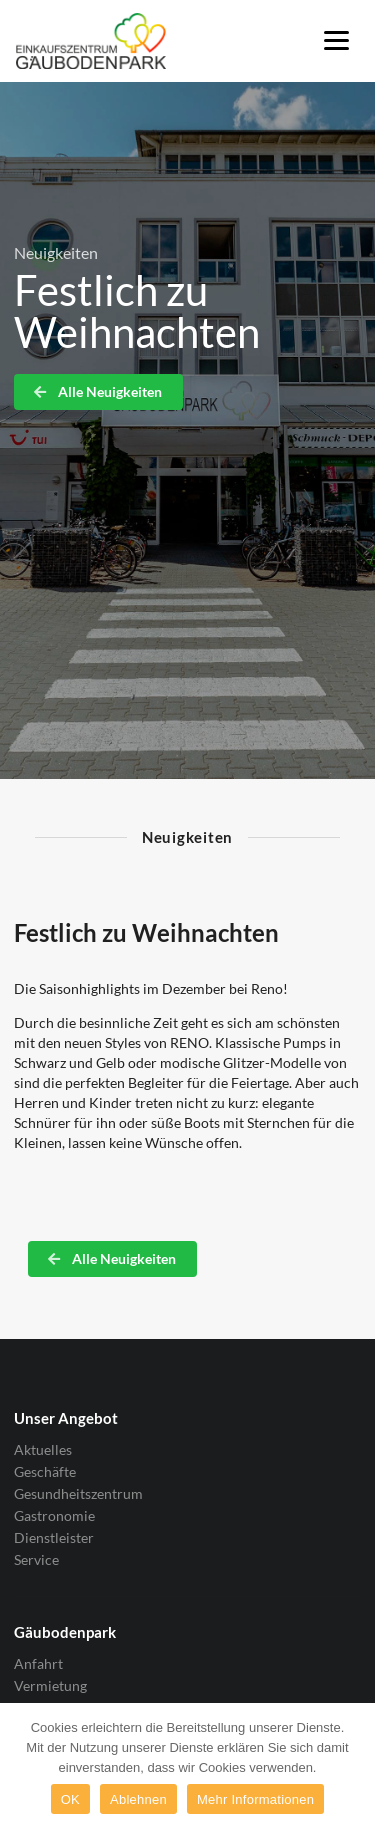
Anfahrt (38, 1664)
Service (36, 1559)
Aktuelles (43, 1450)
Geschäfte (45, 1471)
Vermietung (50, 1685)
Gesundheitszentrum (78, 1493)
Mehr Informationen (255, 1799)
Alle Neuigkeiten (97, 391)
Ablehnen (138, 1799)
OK (70, 1799)
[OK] (350, 1769)
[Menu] (336, 39)
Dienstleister (54, 1537)
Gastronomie (54, 1515)
